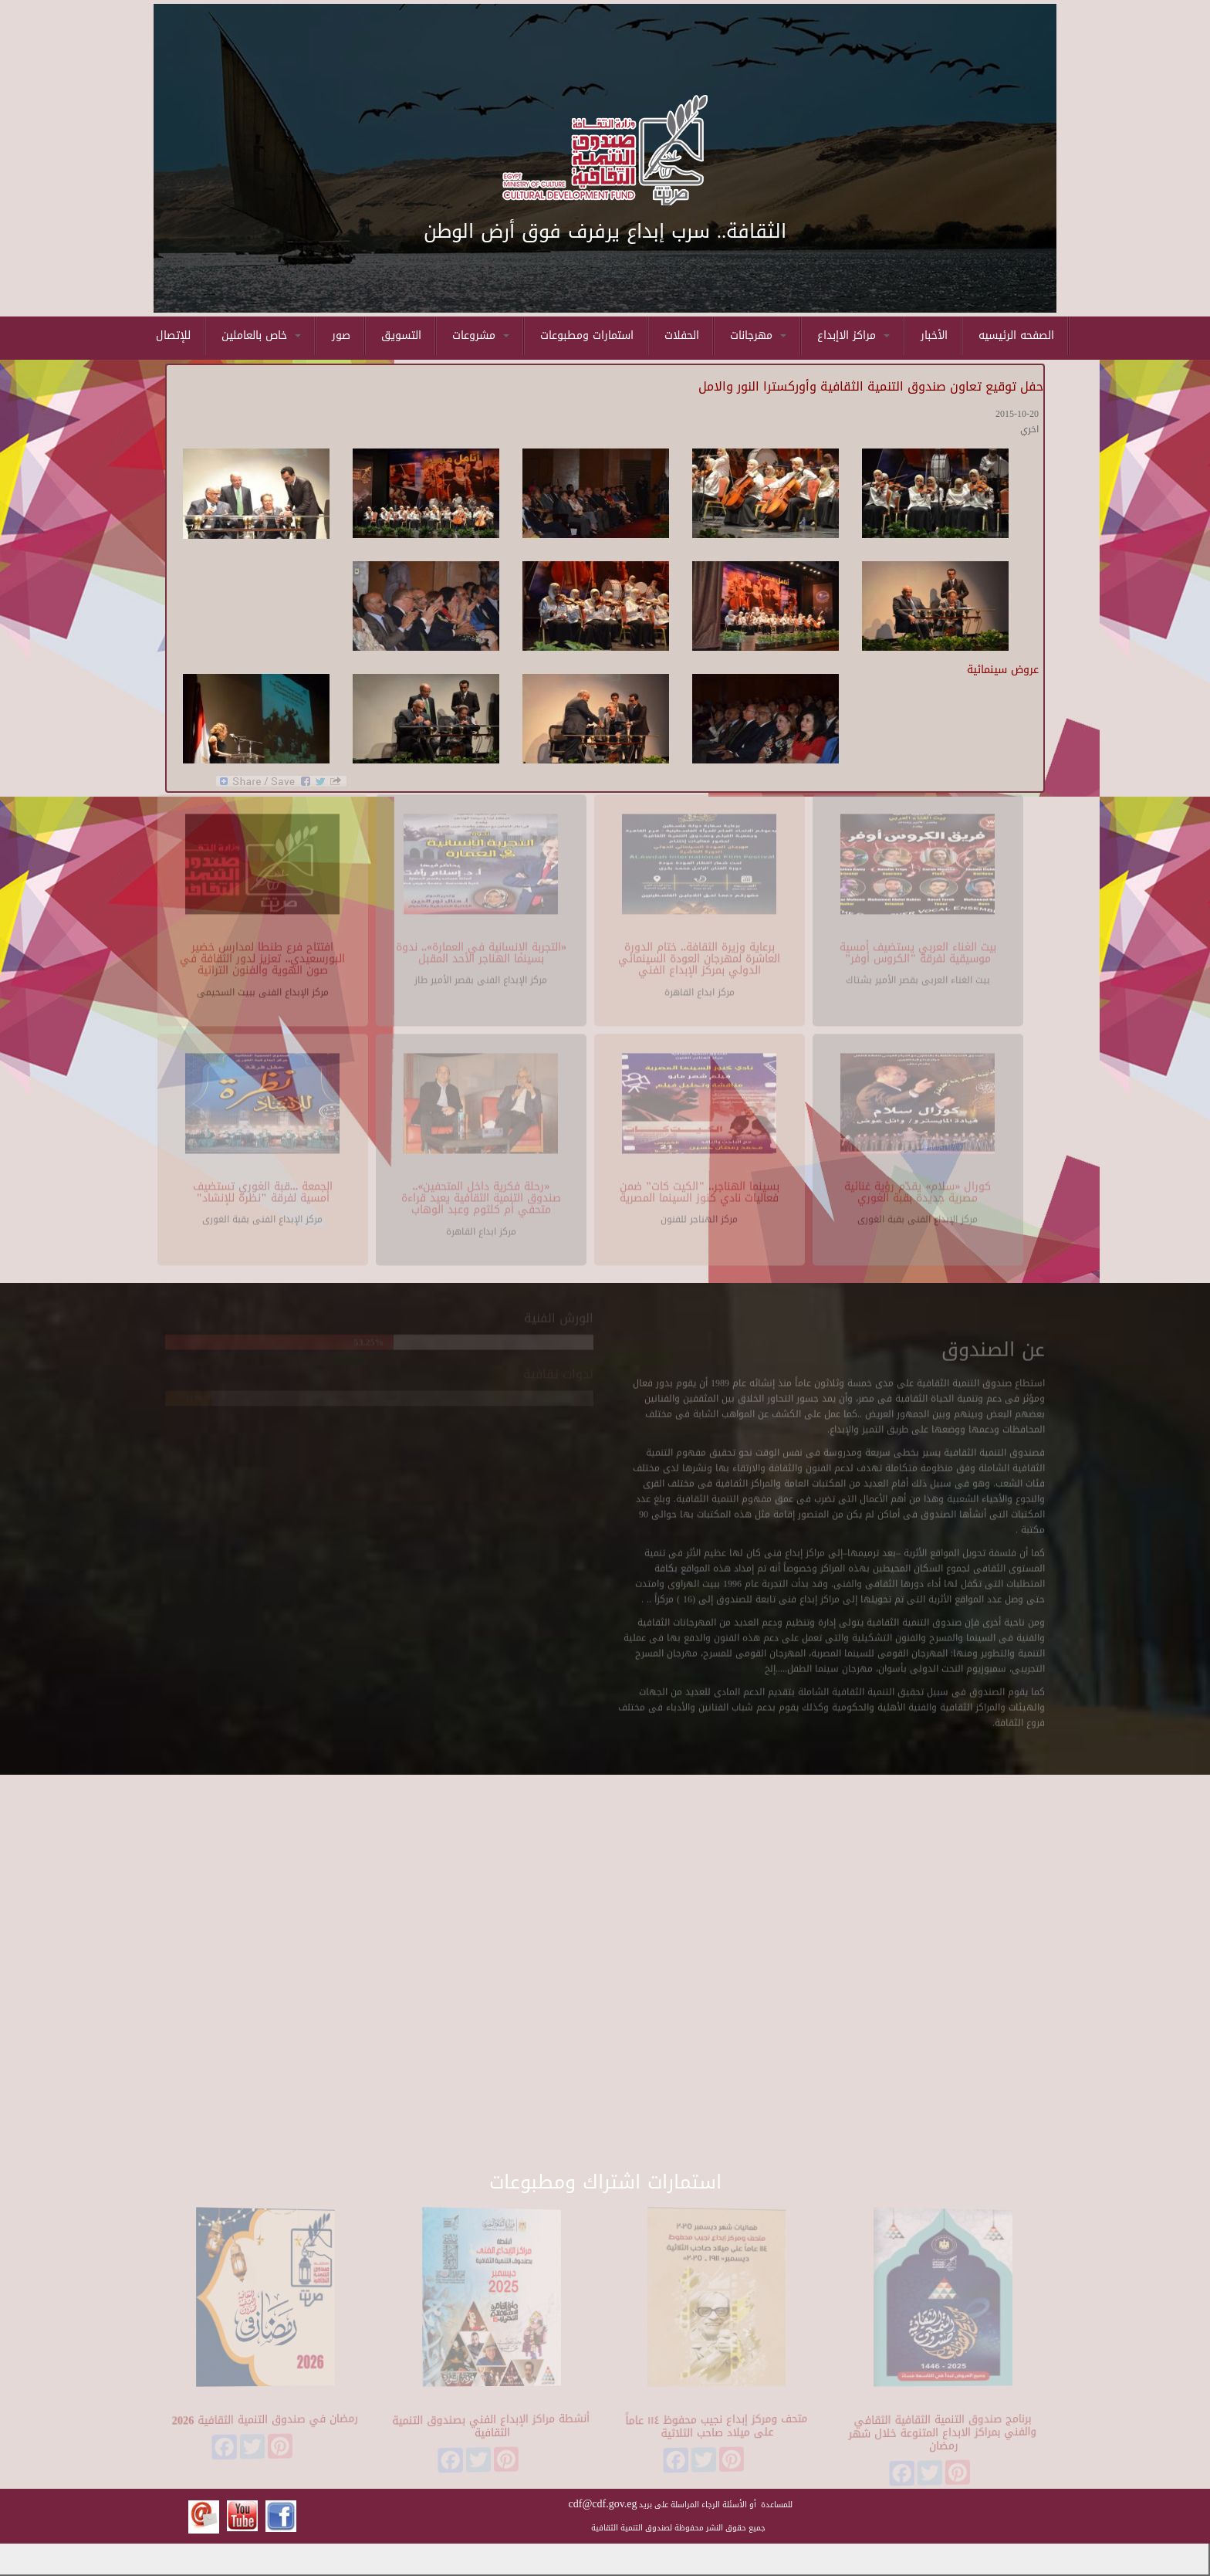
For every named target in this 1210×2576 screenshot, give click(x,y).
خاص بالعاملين (261, 335)
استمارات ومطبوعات (587, 335)
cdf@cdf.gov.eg (603, 2503)
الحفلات (681, 335)
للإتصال (173, 335)
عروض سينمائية (1003, 669)
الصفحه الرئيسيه (1016, 335)
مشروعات (480, 335)
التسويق (401, 335)
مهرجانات (758, 335)
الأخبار (934, 335)
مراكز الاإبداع (853, 335)
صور (341, 335)
